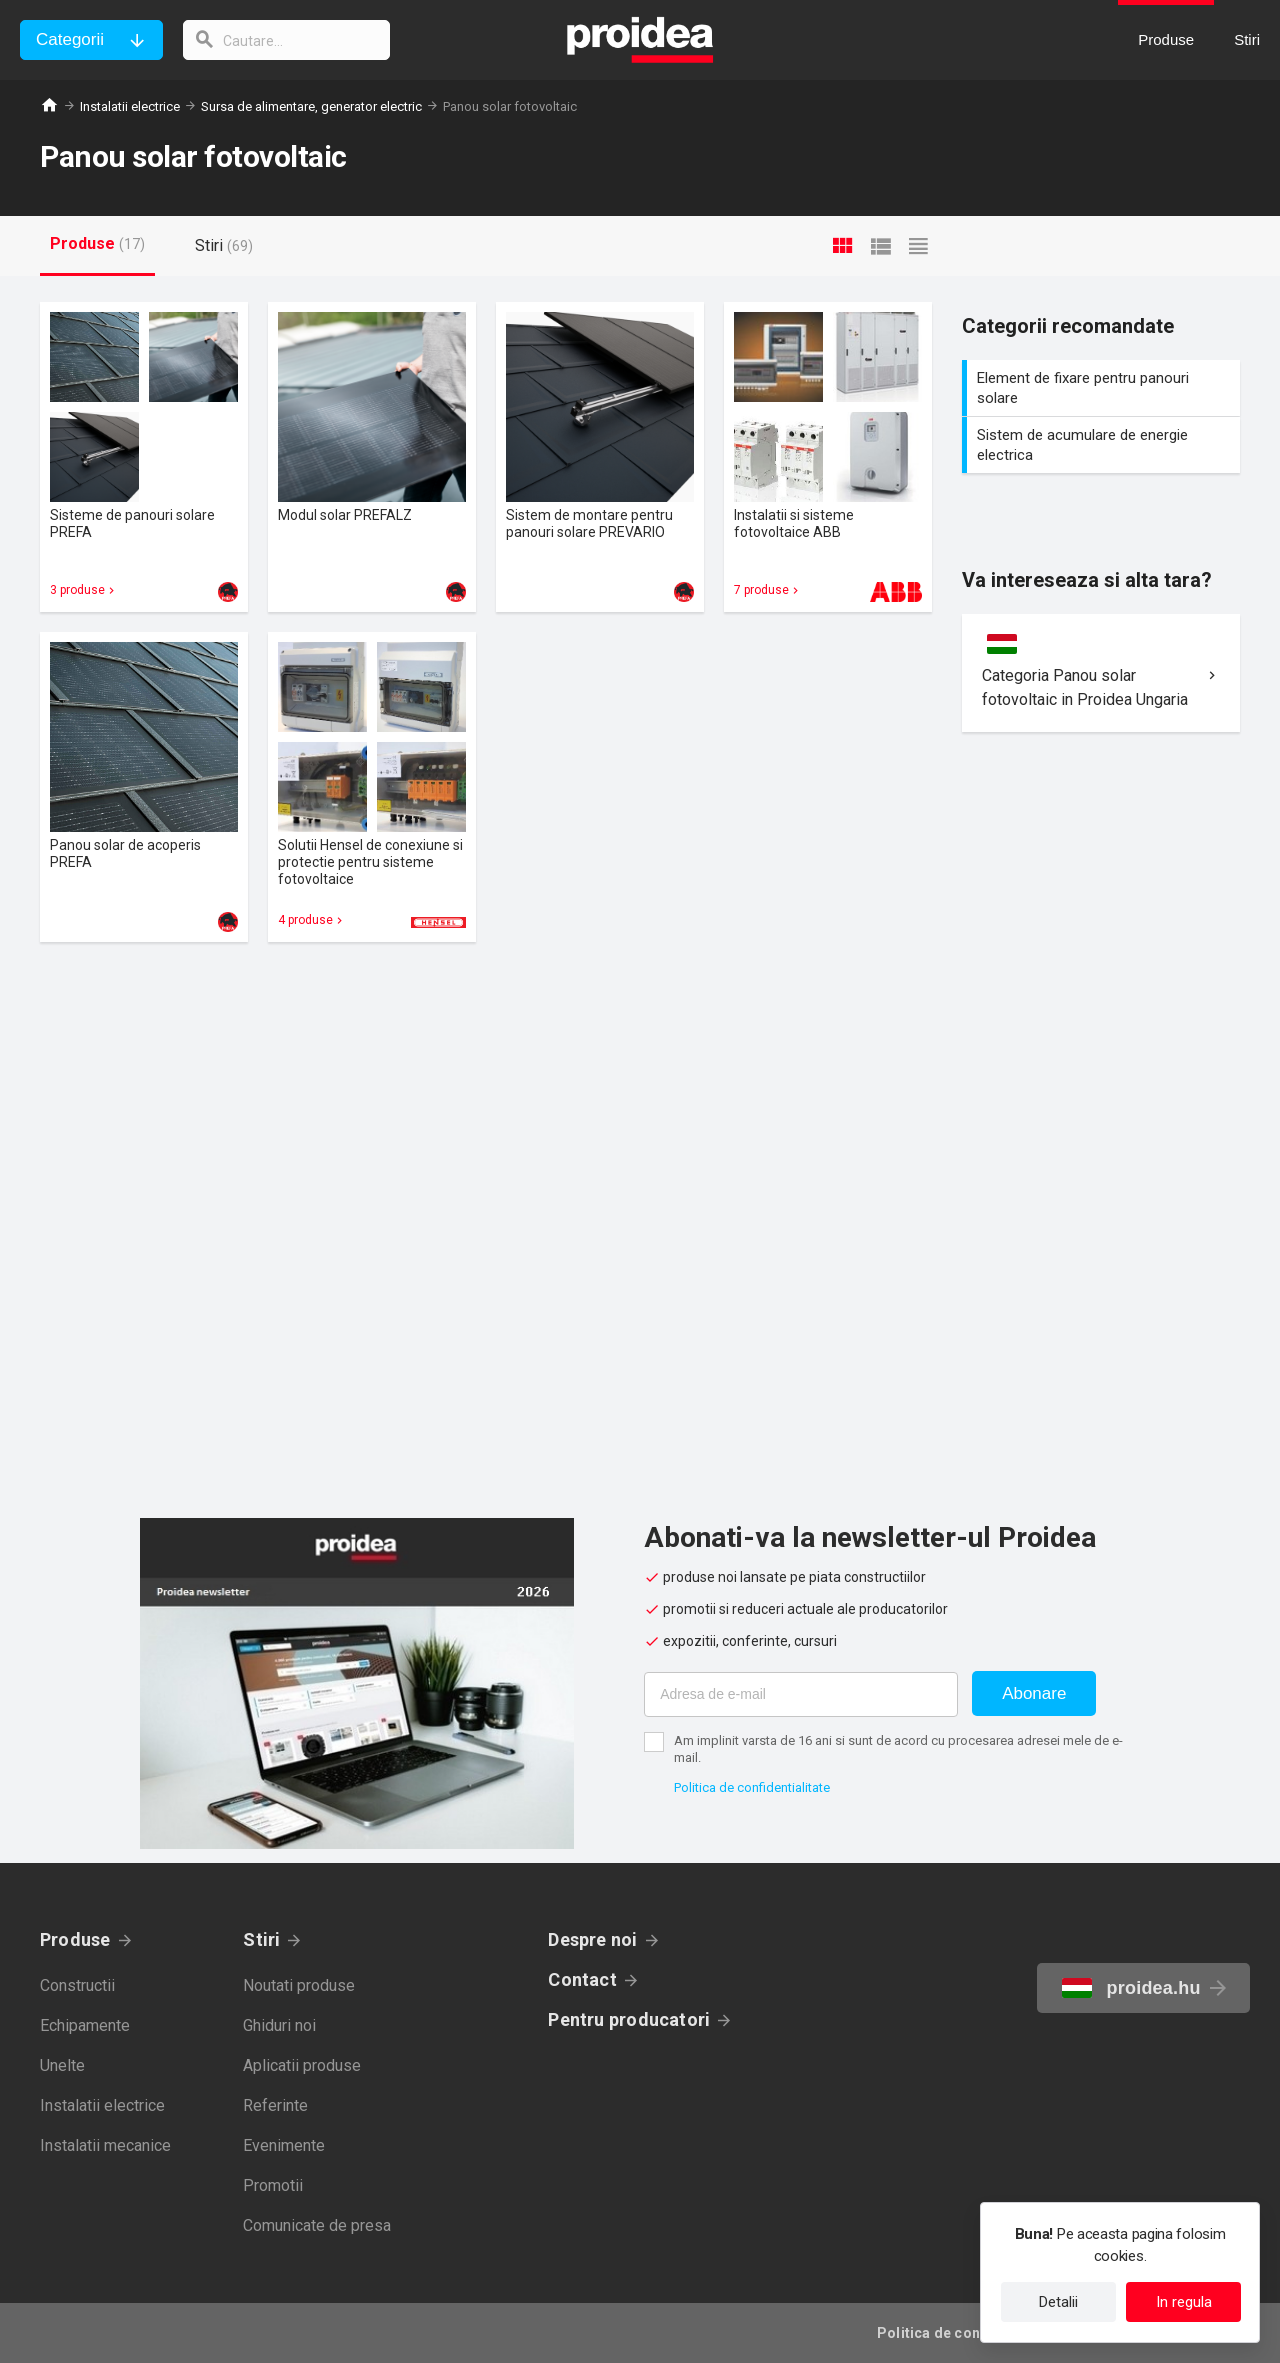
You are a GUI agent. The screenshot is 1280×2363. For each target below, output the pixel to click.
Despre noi (592, 1939)
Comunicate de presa (317, 2225)
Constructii (77, 1985)
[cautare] (288, 40)
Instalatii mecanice (105, 2145)
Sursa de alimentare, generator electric (311, 106)
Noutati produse (299, 1985)
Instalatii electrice (130, 106)
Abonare (1034, 1693)
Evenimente (284, 2145)
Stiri (261, 1939)
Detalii (1058, 2302)
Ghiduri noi (279, 2025)
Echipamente (85, 2025)
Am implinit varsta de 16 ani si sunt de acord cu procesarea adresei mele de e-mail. (898, 1749)
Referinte (275, 2105)
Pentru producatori (629, 2019)
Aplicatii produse (302, 2065)
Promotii (273, 2185)
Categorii (70, 39)
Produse (75, 1939)
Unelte (62, 2065)
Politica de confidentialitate (752, 1787)
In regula (1184, 2302)
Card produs (144, 457)
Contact (582, 1979)
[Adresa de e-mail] (801, 1694)
